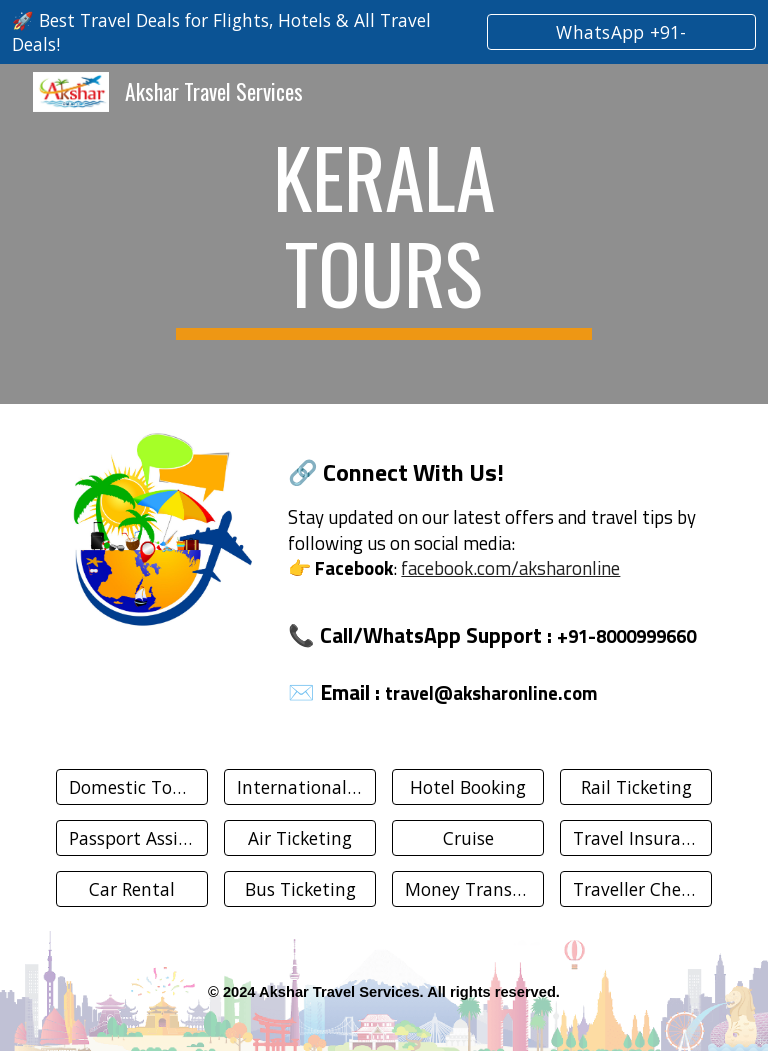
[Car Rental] (131, 889)
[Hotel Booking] (467, 787)
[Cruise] (467, 838)
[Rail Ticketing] (635, 787)
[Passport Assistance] (131, 838)
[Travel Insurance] (635, 838)
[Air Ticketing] (299, 838)
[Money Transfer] (467, 889)
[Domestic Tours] (131, 787)
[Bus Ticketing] (299, 889)
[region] (384, 32)
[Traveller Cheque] (635, 889)
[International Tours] (299, 787)
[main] (383, 234)
